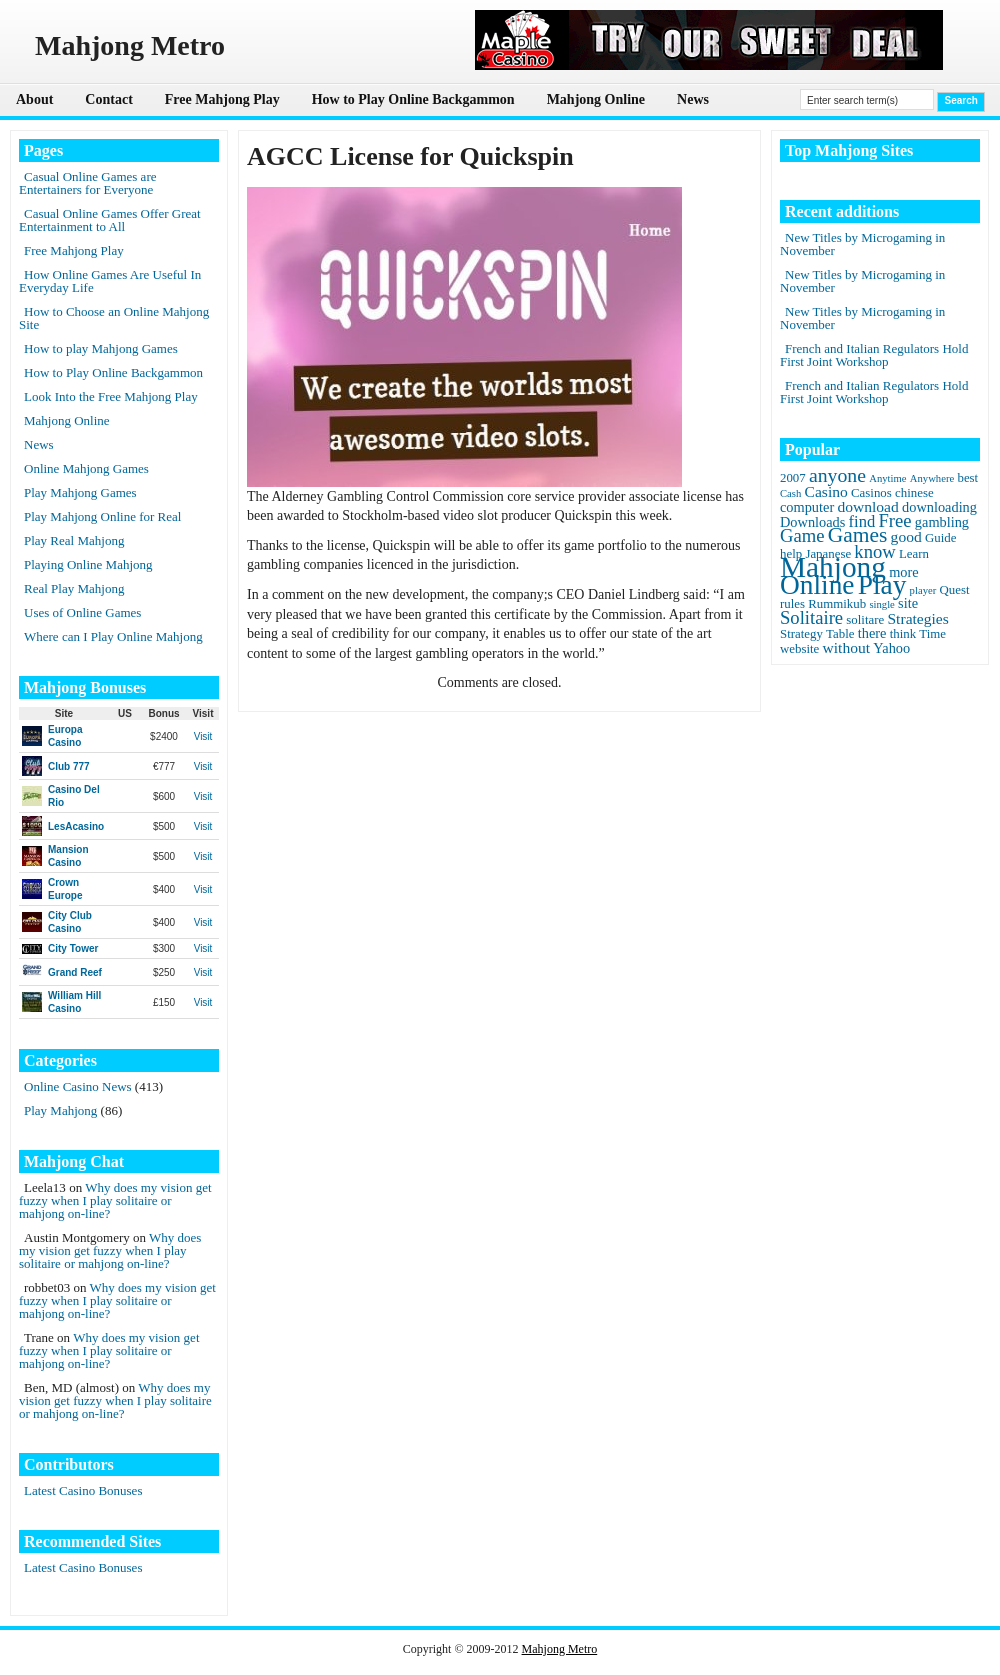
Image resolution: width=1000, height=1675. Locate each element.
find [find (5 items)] (862, 521)
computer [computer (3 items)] (807, 507)
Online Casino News (78, 1086)
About (34, 99)
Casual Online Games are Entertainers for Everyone (87, 183)
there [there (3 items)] (872, 633)
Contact (108, 99)
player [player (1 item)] (923, 590)
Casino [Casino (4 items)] (826, 491)
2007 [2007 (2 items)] (793, 478)
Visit (203, 736)
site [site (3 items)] (908, 603)
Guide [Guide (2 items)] (940, 538)
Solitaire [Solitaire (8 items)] (811, 617)
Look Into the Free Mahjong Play (111, 396)
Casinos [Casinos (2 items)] (871, 493)
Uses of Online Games (82, 612)
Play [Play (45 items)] (882, 585)
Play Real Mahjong (74, 540)
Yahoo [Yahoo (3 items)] (891, 648)
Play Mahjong (60, 1110)
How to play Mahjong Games (101, 348)
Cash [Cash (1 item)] (790, 493)
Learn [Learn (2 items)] (914, 554)
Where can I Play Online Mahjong (113, 636)
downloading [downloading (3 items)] (939, 507)
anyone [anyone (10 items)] (837, 475)
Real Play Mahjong (74, 588)
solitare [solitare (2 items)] (865, 620)
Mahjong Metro (560, 1649)
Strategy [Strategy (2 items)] (801, 634)
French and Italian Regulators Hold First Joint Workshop (874, 355)
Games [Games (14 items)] (858, 535)
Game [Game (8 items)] (802, 535)
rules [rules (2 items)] (792, 604)
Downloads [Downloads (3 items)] (812, 522)
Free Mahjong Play (222, 99)
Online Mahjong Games (86, 468)
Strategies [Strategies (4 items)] (917, 618)
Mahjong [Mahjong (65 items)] (833, 567)
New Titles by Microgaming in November (862, 244)
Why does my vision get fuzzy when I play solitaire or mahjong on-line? (115, 1200)
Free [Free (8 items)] (895, 520)
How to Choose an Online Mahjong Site (114, 318)
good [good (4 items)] (906, 536)
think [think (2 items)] (903, 634)
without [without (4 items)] (847, 647)
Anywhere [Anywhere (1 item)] (932, 478)
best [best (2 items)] (967, 478)
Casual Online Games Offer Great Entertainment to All (110, 220)
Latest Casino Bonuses (83, 1490)
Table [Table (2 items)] (840, 634)
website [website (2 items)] (799, 649)
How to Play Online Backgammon (413, 99)
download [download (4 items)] (867, 506)
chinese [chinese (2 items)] (914, 493)
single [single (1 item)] (881, 604)
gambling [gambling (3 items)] (942, 522)
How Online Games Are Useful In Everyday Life (110, 281)
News (693, 99)
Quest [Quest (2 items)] (955, 590)
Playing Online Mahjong (88, 564)
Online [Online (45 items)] (817, 585)
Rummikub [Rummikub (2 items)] (837, 604)
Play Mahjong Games (80, 492)
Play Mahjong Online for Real (102, 516)
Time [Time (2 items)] (932, 634)
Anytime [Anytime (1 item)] (887, 478)
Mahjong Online (596, 99)
